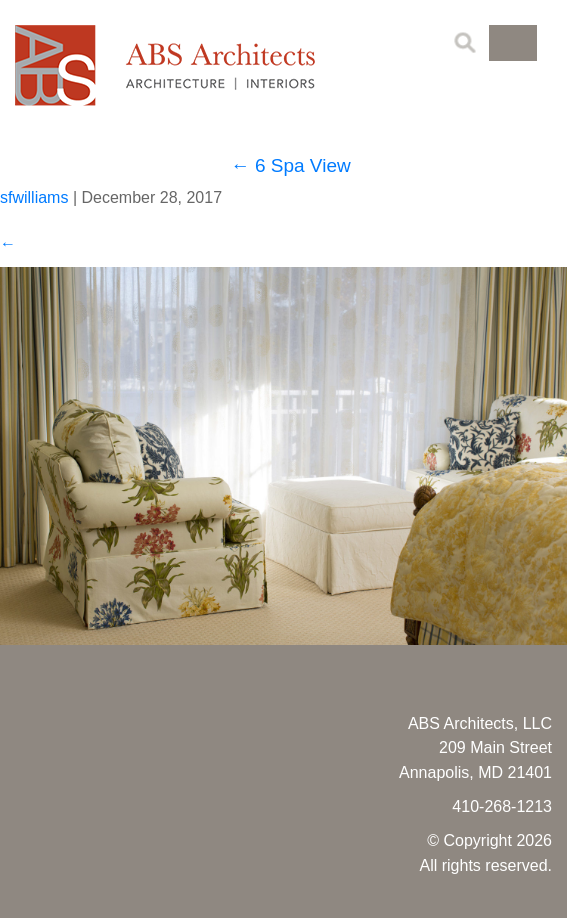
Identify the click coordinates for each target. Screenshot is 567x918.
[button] (513, 43)
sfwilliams (34, 197)
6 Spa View (291, 165)
